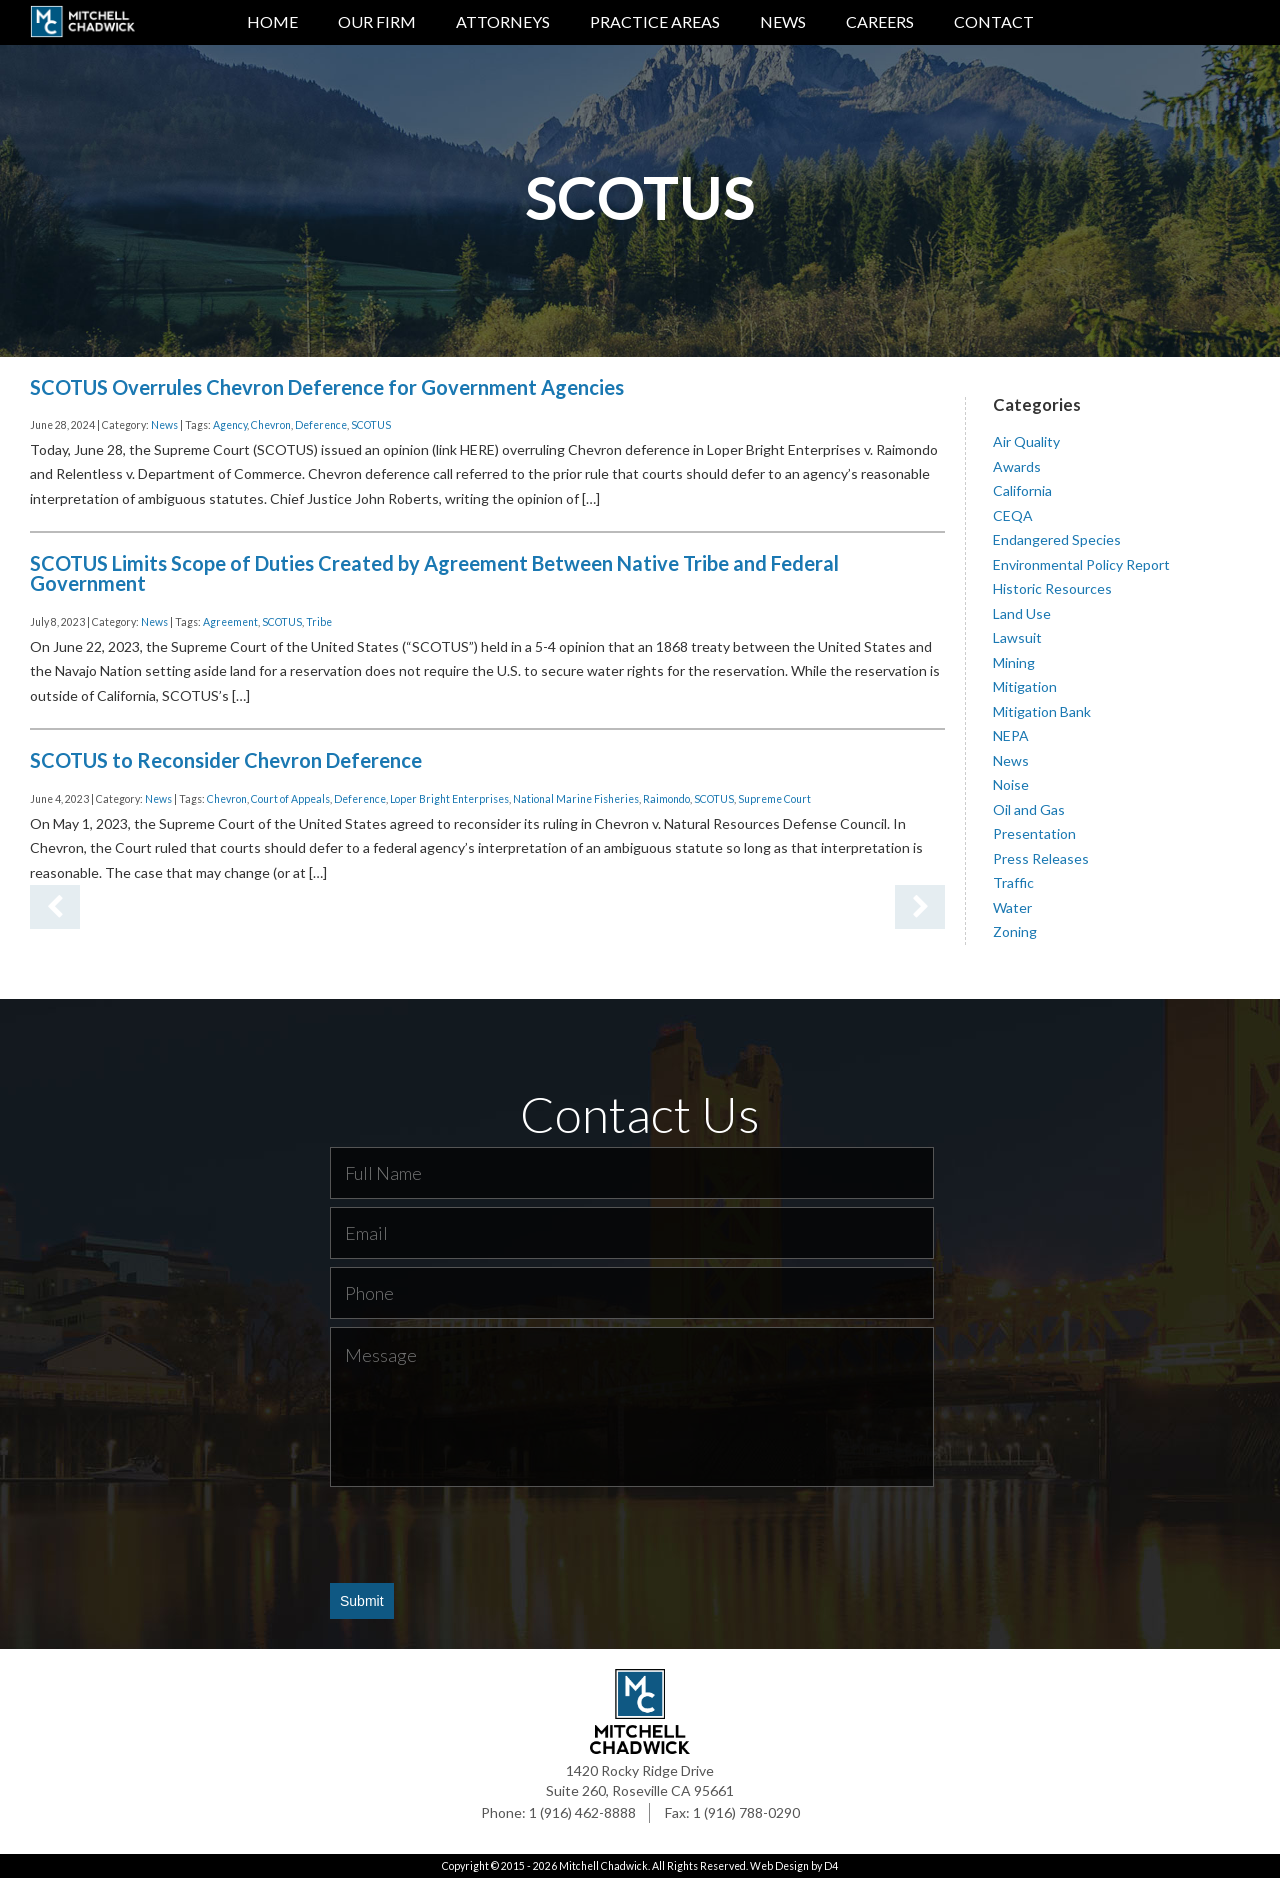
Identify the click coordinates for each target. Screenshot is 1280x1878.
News (783, 21)
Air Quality (1026, 441)
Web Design (779, 1866)
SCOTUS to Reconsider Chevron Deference (226, 760)
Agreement (230, 622)
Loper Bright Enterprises (449, 799)
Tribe (319, 622)
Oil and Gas (1029, 808)
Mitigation (1025, 686)
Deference (321, 425)
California (1022, 490)
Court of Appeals (290, 799)
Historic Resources (1052, 588)
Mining (1014, 661)
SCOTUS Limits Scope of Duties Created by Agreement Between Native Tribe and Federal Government (434, 573)
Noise (1011, 784)
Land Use (1022, 612)
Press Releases (1041, 857)
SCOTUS (371, 425)
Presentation (1034, 833)
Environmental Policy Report (1081, 563)
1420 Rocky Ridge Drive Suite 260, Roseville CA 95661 (640, 1780)
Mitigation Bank (1042, 710)
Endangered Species (1057, 539)
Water (1012, 906)
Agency (230, 425)
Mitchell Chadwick (603, 1866)
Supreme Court (774, 799)
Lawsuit (1017, 637)
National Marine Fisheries (576, 799)
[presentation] (482, 1533)
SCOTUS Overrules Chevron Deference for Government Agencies (327, 386)
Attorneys (503, 21)
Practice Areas (655, 21)
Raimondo (666, 799)
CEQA (1013, 514)
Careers (880, 21)
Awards (1017, 465)
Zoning (1015, 931)
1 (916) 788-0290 (746, 1812)
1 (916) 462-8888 (582, 1812)
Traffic (1013, 882)
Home (272, 21)
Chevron (271, 425)
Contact (994, 21)
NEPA (1011, 735)
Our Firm (377, 21)
